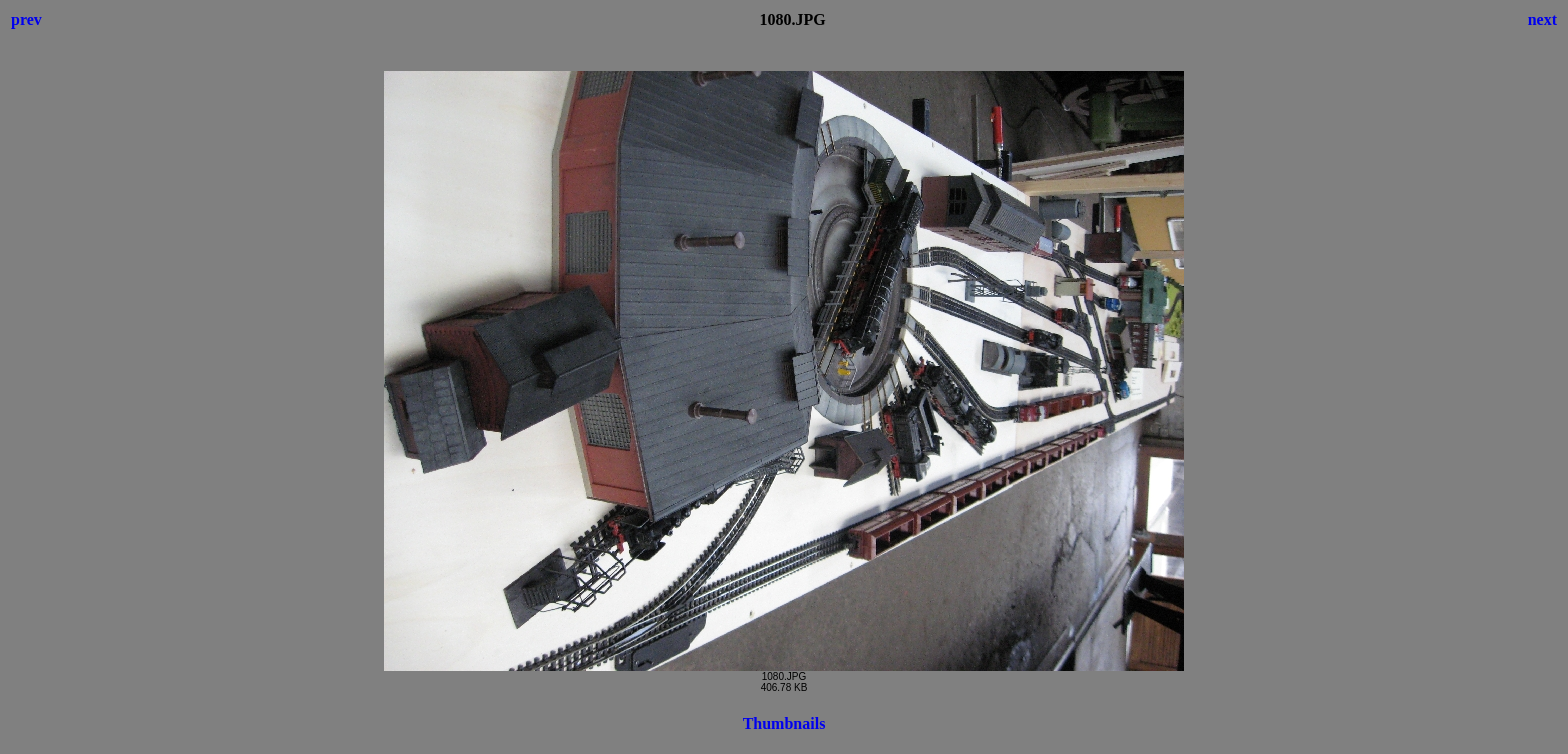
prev (26, 19)
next (1542, 19)
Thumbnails (784, 723)
